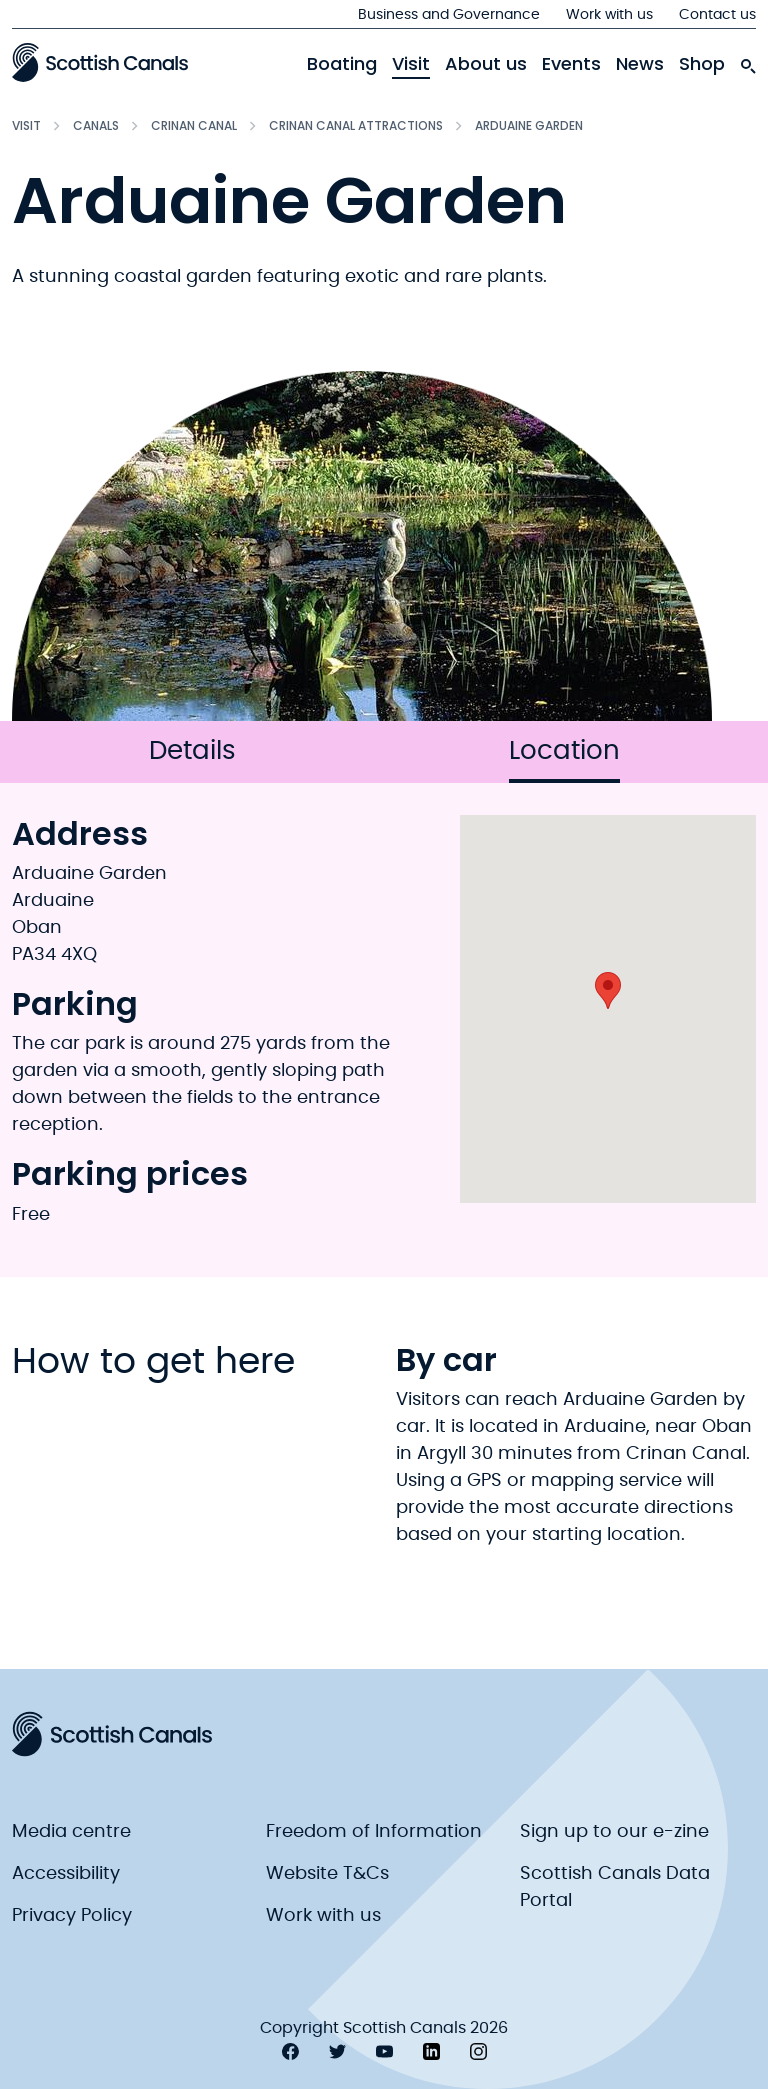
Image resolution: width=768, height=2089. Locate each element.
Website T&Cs (327, 1874)
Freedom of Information (374, 1832)
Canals (96, 125)
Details (192, 751)
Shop (702, 64)
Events (571, 64)
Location (564, 760)
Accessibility (66, 1874)
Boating (342, 64)
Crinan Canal (194, 125)
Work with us (609, 15)
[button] (608, 990)
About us (486, 64)
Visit (411, 64)
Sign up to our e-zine (614, 1832)
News (640, 64)
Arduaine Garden (529, 125)
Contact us (717, 15)
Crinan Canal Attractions (356, 125)
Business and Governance (449, 15)
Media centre (71, 1832)
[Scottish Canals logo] (100, 62)
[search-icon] (748, 61)
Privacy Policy (72, 1916)
